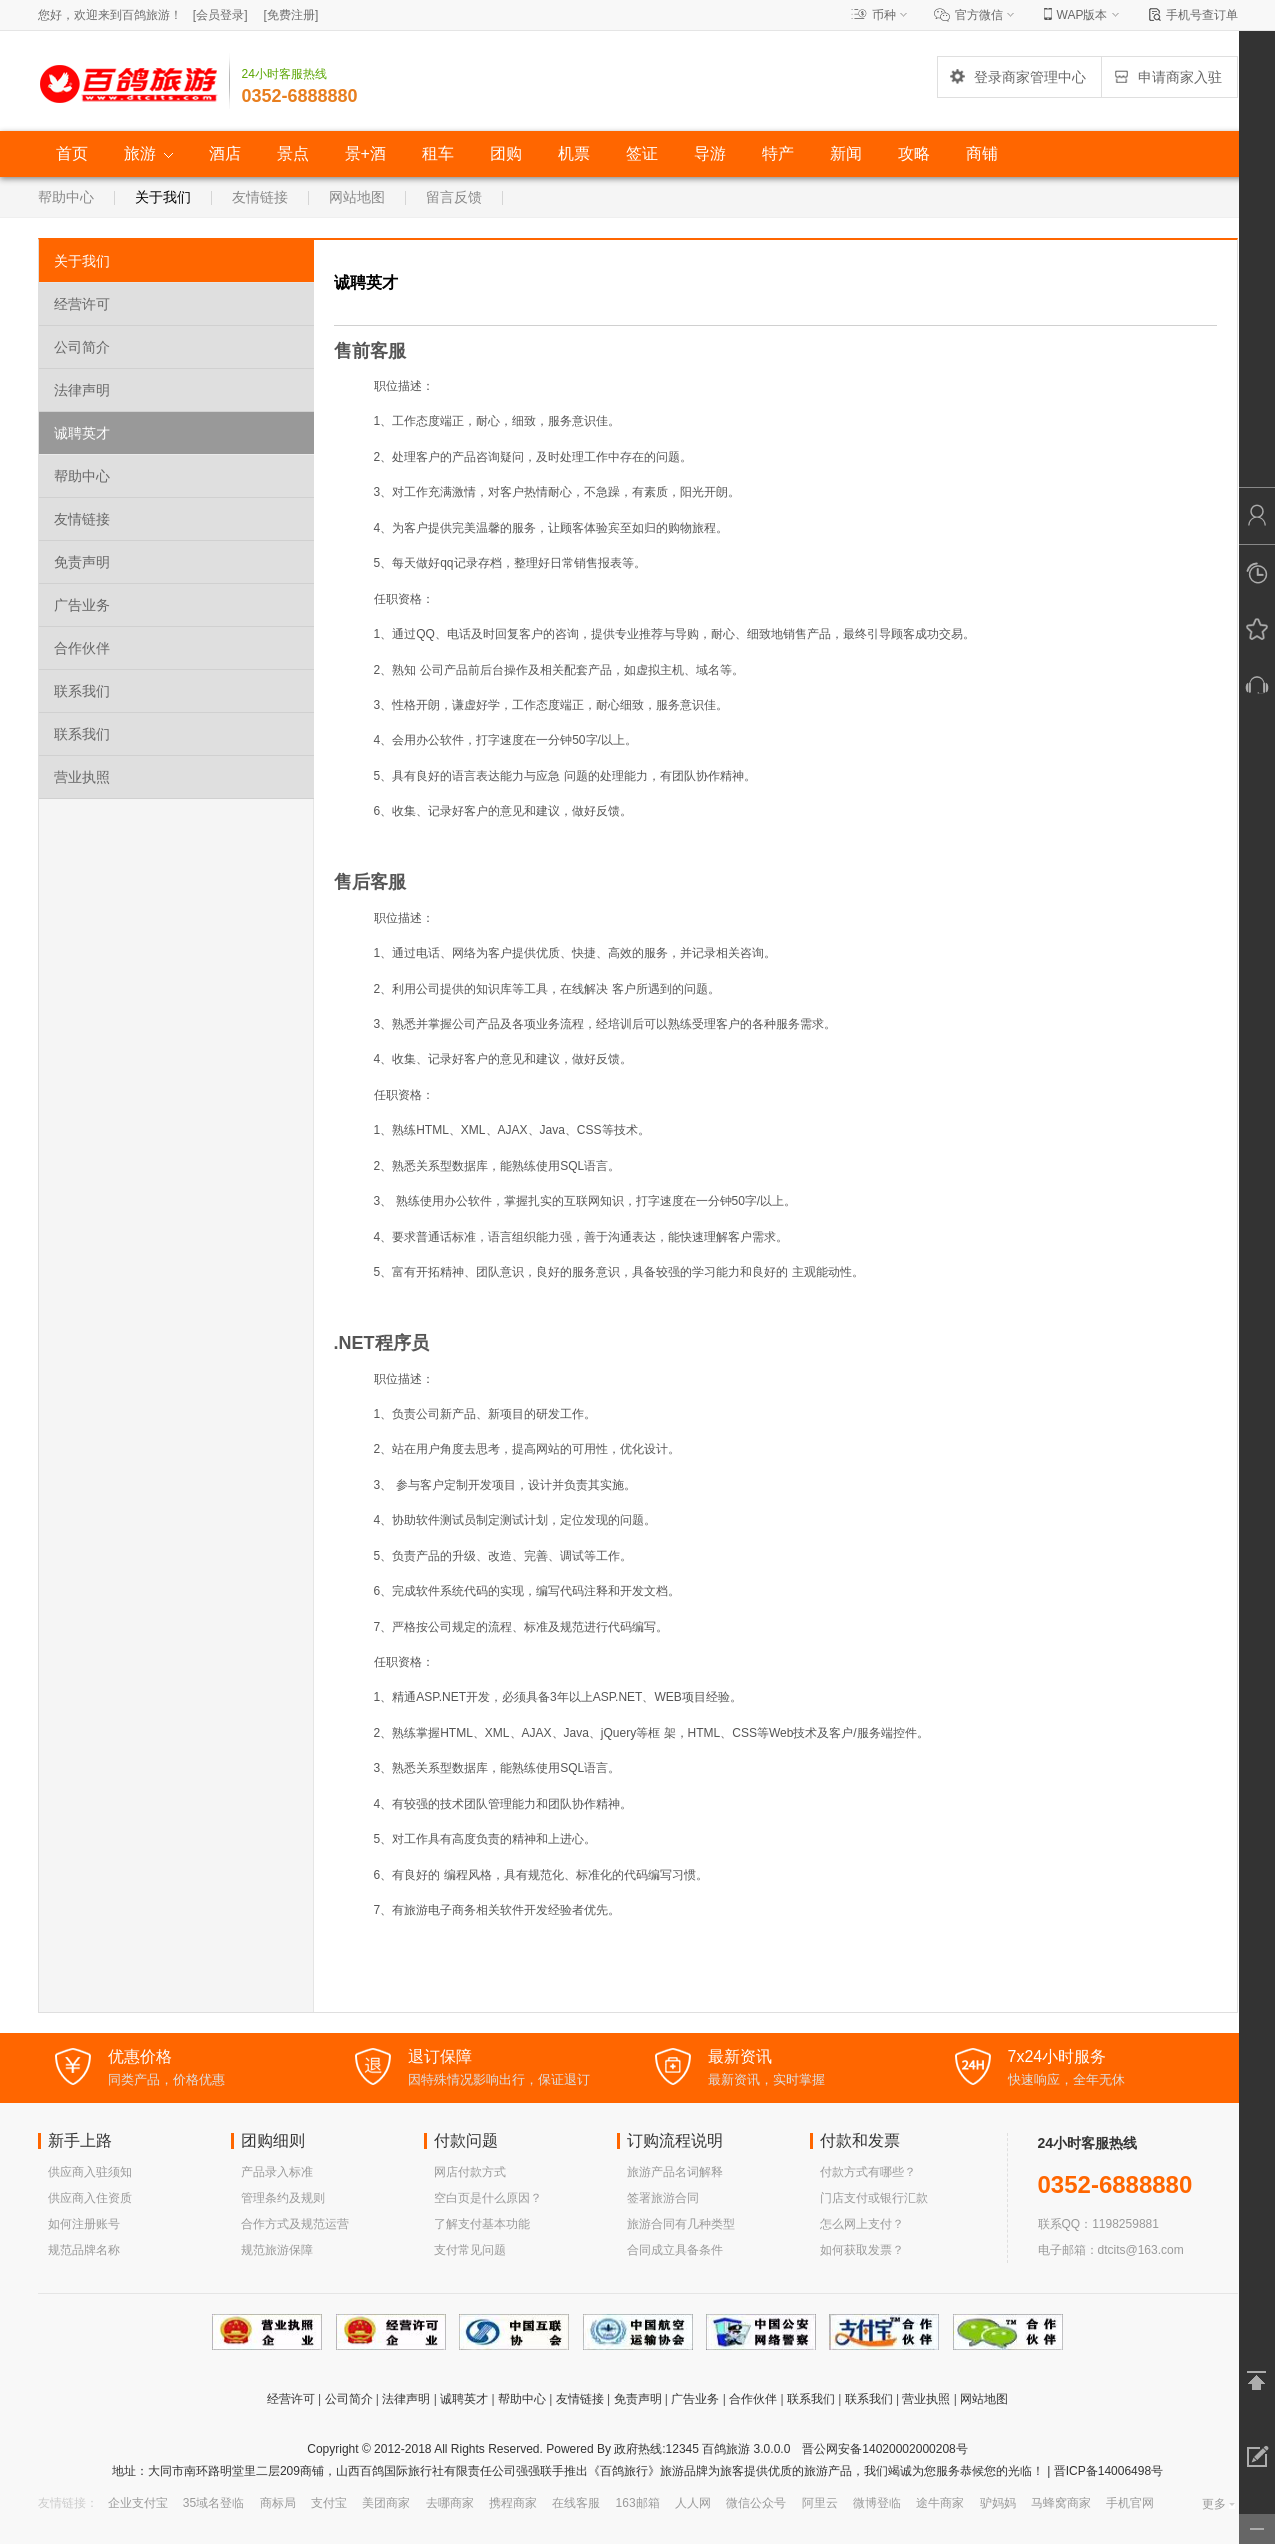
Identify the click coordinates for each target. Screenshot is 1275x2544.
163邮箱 (638, 2503)
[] (220, 15)
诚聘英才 (82, 433)
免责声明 (82, 562)
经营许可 (82, 304)
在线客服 (576, 2503)
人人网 (693, 2503)
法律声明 (82, 390)
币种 (884, 15)
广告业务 (82, 605)
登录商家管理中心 (1017, 77)
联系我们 (82, 691)
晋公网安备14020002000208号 (884, 2449)
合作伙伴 (82, 648)
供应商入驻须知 (90, 2172)
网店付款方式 (470, 2172)
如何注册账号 (84, 2224)
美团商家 (386, 2503)
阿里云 (820, 2503)
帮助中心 (66, 197)
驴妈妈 (998, 2503)
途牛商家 (940, 2503)
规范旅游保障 (277, 2250)
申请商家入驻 (1167, 77)
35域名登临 (213, 2503)
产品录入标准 (277, 2172)
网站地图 (357, 197)
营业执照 (82, 777)
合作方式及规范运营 (295, 2224)
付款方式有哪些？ (868, 2172)
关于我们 (163, 197)
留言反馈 (454, 197)
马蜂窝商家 (1061, 2503)
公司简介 (82, 347)
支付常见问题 (470, 2250)
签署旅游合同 (663, 2198)
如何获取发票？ (862, 2250)
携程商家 (513, 2503)
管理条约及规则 (283, 2198)
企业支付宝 (138, 2503)
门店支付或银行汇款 (874, 2198)
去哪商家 (450, 2503)
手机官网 (1130, 2503)
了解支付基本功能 (482, 2224)
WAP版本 (1082, 15)
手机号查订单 (1202, 15)
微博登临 (877, 2503)
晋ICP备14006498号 (1106, 2471)
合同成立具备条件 (675, 2250)
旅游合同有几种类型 (681, 2224)
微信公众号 (756, 2503)
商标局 (278, 2503)
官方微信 (979, 15)
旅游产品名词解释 (675, 2172)
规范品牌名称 (84, 2250)
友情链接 (260, 197)
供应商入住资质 (90, 2198)
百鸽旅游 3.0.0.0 (746, 2449)
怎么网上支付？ (862, 2224)
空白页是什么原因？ (488, 2198)
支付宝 (329, 2503)
